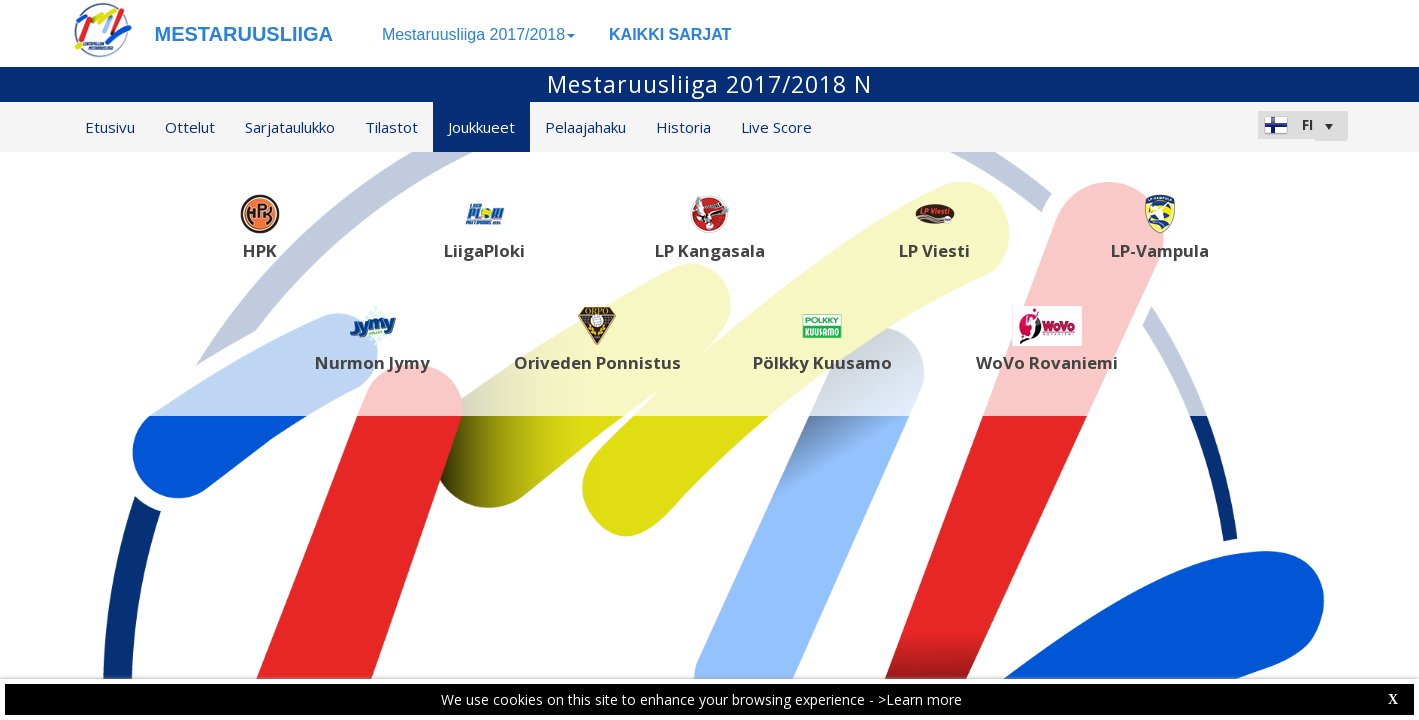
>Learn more (920, 699)
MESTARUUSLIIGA (244, 34)
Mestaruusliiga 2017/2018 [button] (478, 34)
